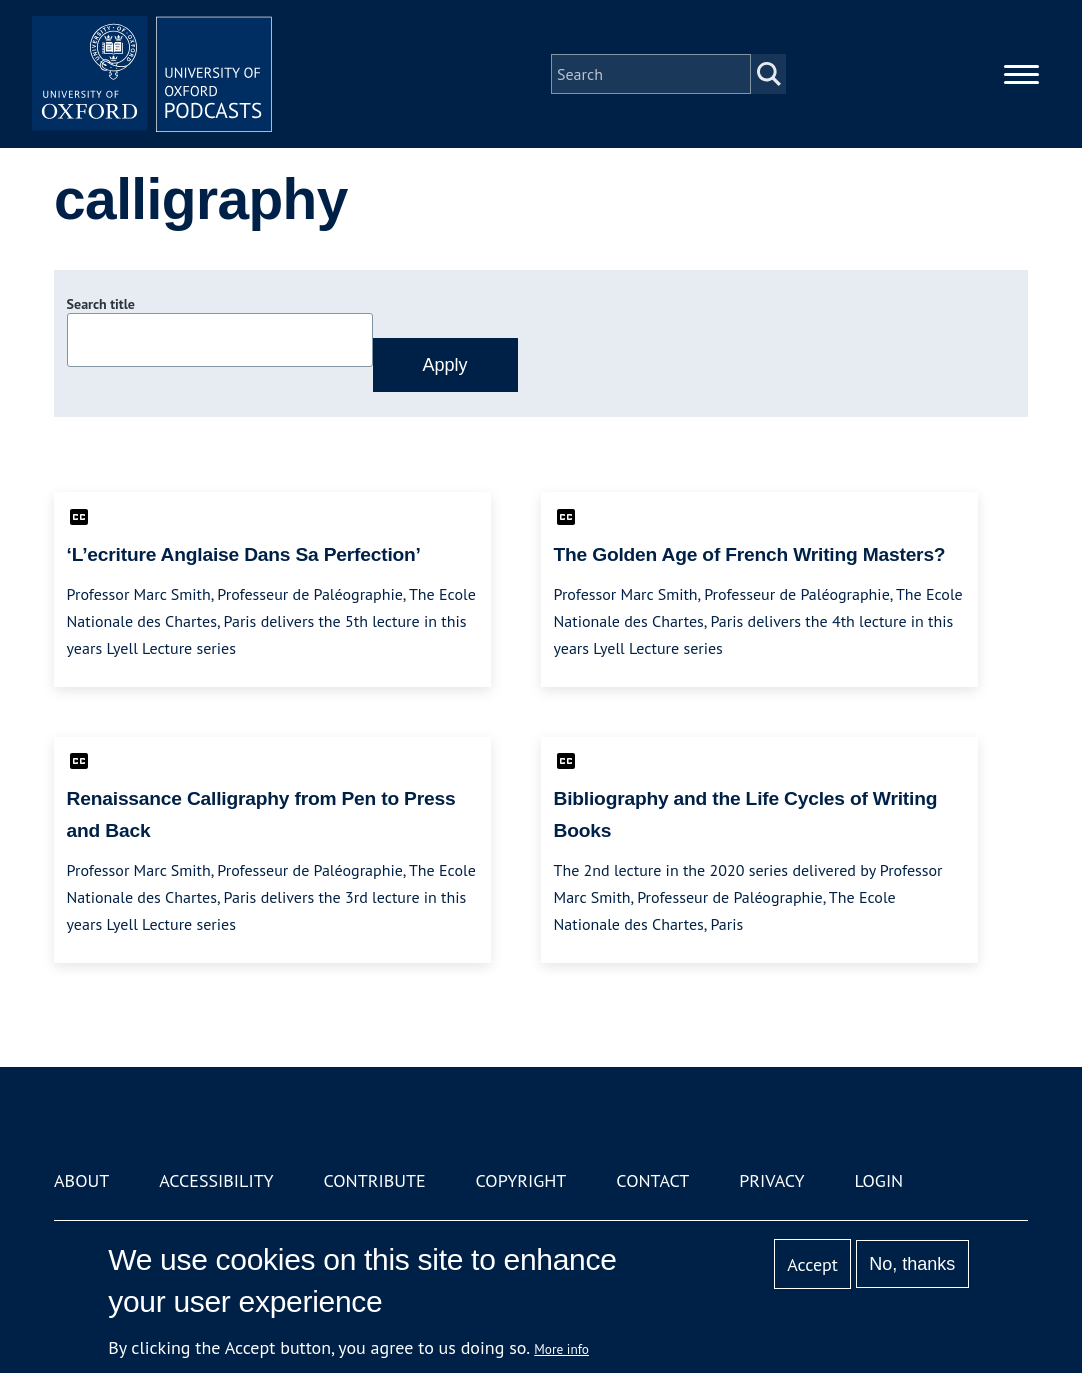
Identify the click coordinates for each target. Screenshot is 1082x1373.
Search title (101, 304)
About (81, 1180)
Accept (812, 1264)
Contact (652, 1180)
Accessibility (216, 1180)
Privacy (771, 1180)
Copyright (521, 1180)
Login (878, 1180)
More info (561, 1349)
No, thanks (912, 1264)
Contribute (374, 1180)
